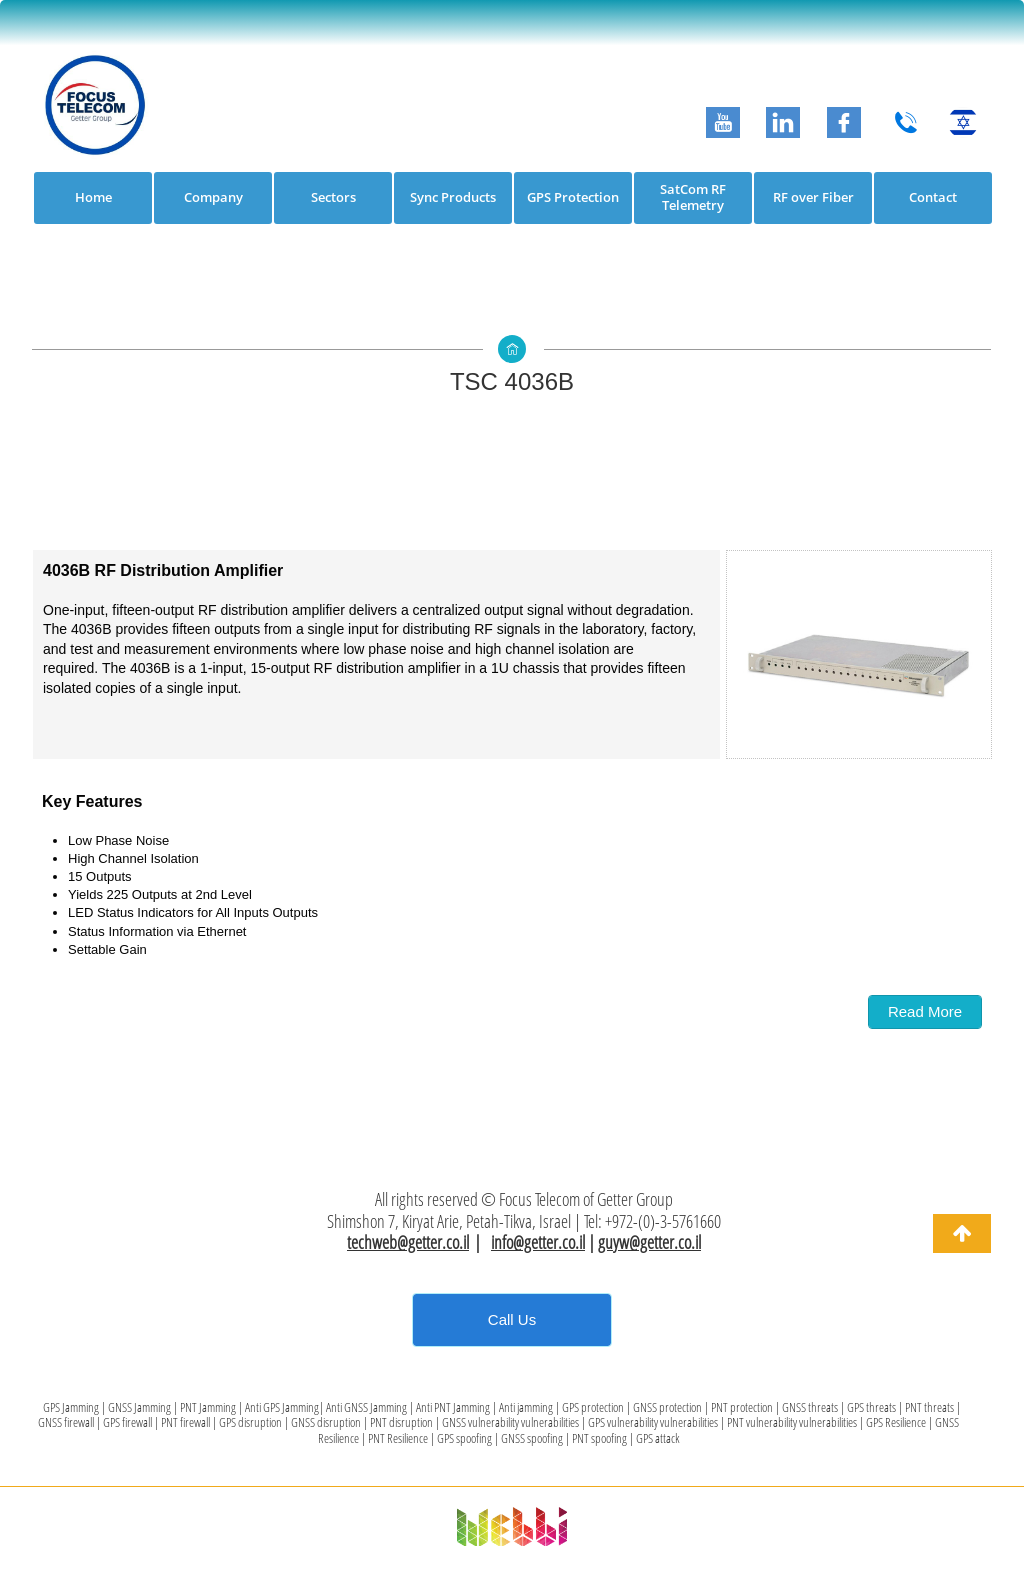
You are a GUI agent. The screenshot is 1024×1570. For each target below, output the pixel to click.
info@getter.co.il (538, 1242)
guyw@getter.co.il (649, 1242)
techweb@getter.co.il (408, 1242)
